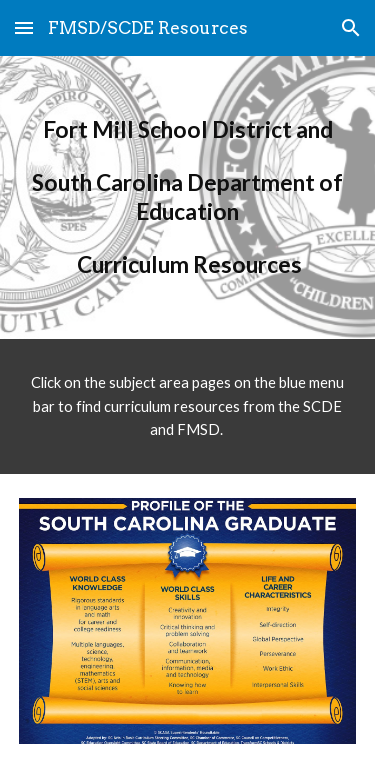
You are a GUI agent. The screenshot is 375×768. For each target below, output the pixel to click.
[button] (24, 27)
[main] (188, 197)
